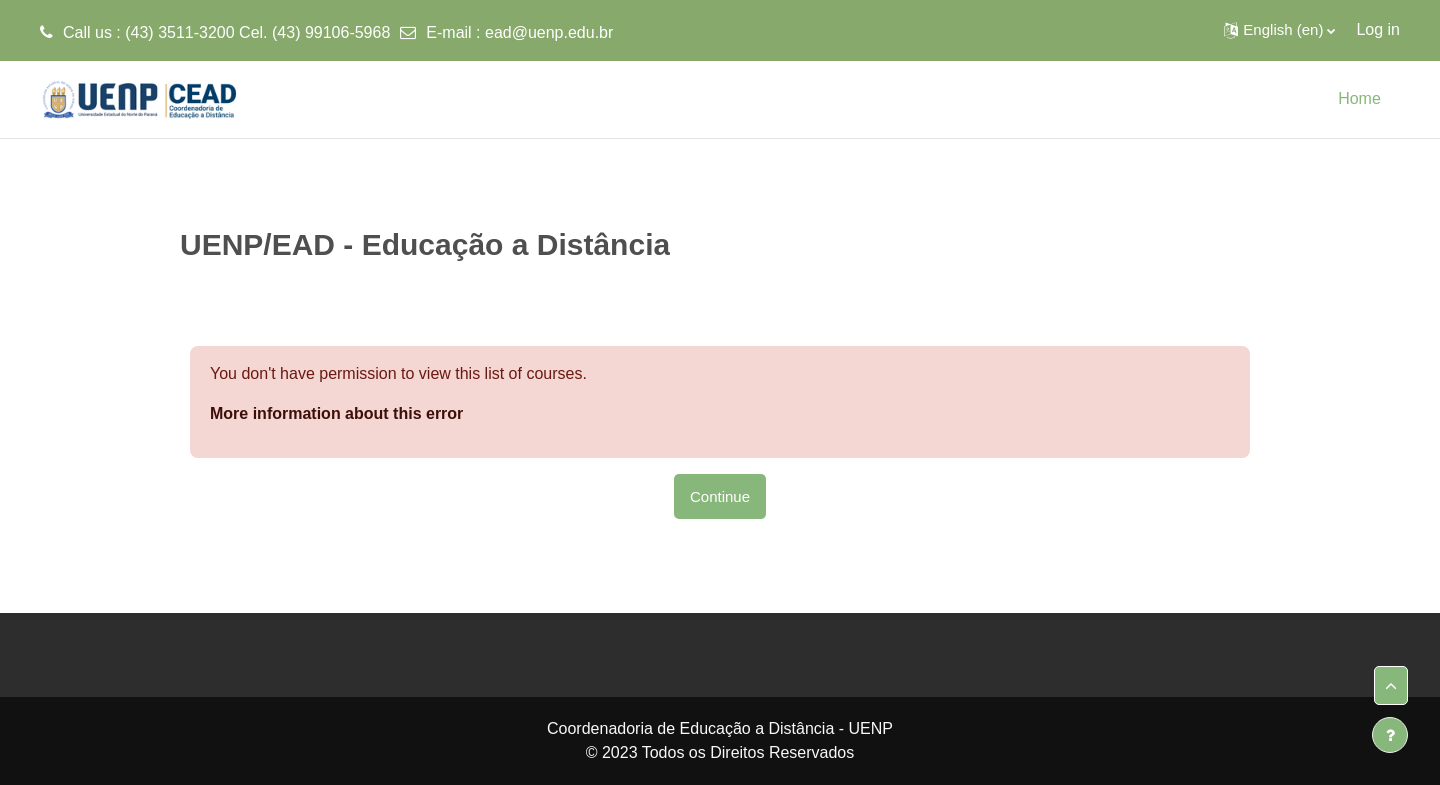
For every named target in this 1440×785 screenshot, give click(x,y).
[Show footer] (1390, 735)
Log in (1378, 29)
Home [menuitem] (1359, 98)
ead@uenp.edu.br (549, 32)
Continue (720, 496)
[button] (1279, 30)
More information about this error (336, 413)
